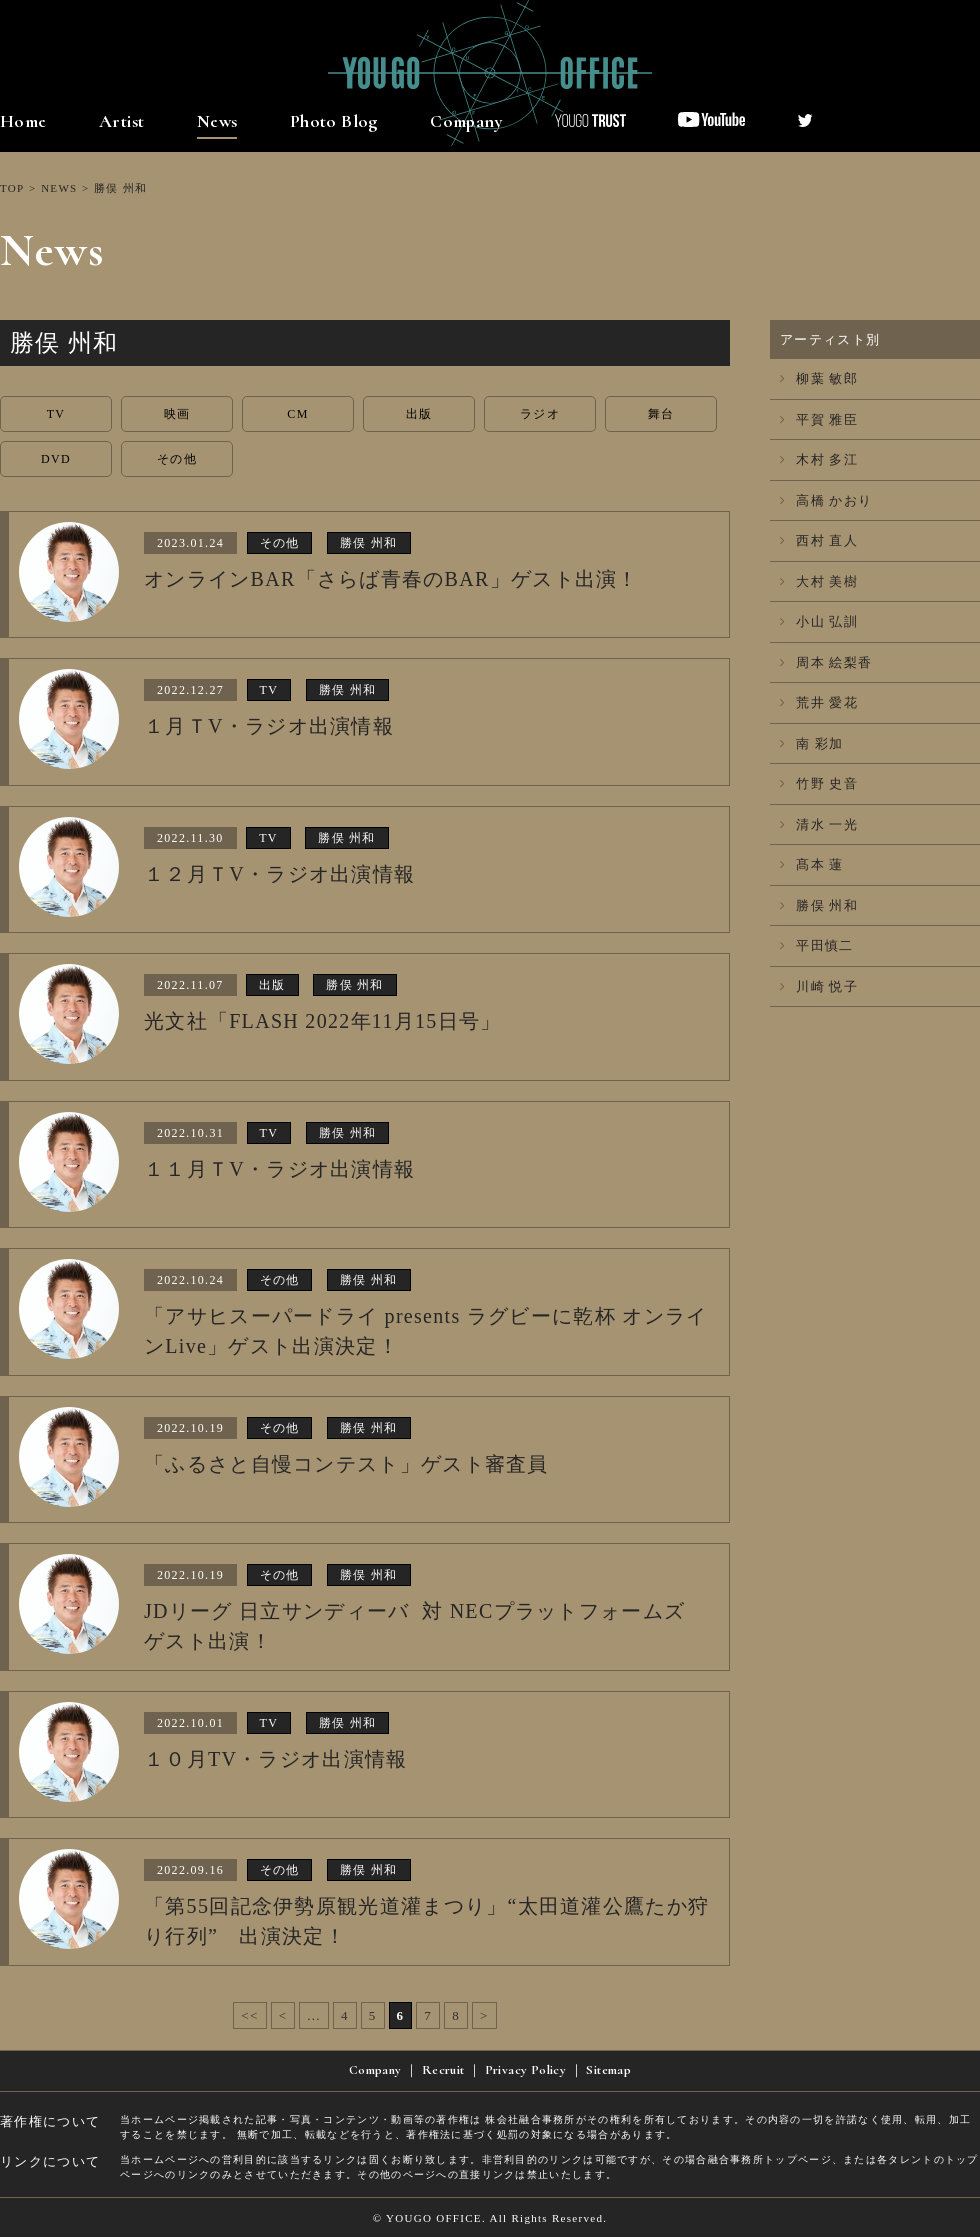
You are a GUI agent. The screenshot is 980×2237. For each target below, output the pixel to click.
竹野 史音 (819, 783)
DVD (56, 459)
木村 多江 (819, 459)
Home (23, 121)
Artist (121, 121)
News (217, 121)
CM (297, 414)
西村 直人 (819, 540)
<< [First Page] (249, 2015)
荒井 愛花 (819, 702)
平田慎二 (817, 945)
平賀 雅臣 (819, 419)
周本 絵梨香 (826, 662)
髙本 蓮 (812, 864)
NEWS (59, 188)
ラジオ (540, 414)
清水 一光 (819, 824)
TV (56, 414)
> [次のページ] (484, 2015)
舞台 (661, 414)
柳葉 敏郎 (819, 378)
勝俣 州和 (819, 905)
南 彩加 (812, 743)
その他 (177, 459)
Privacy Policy (525, 2070)
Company (466, 121)
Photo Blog (334, 121)
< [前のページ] (283, 2015)
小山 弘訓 (819, 621)
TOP (12, 188)
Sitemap (608, 2070)
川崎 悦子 (819, 986)
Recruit (443, 2070)
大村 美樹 (819, 581)
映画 (177, 414)
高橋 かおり (826, 500)
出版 (419, 414)
